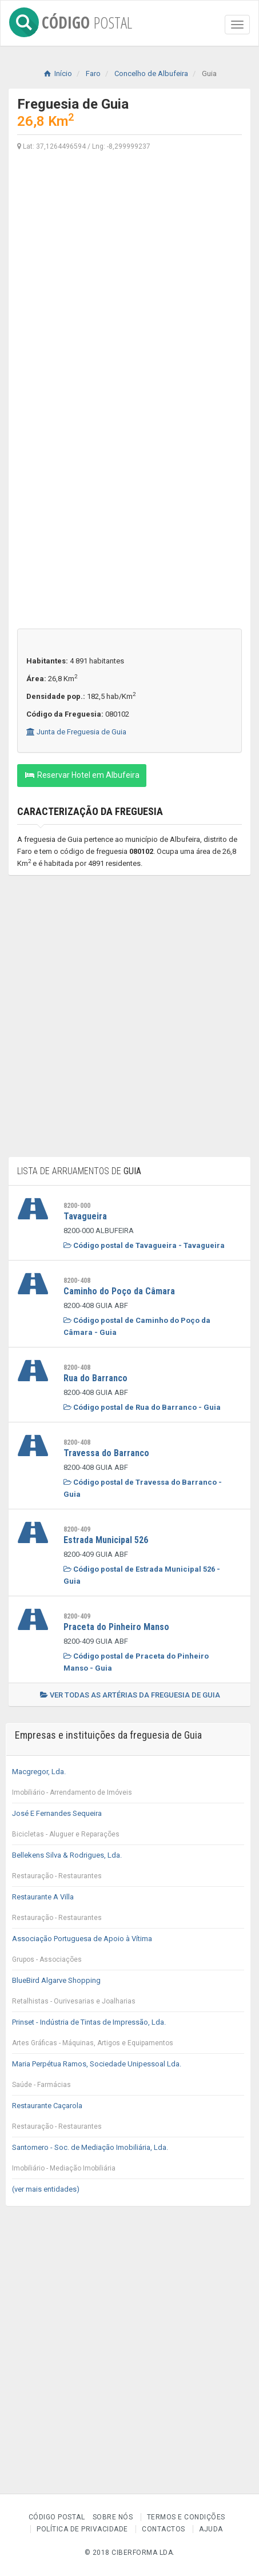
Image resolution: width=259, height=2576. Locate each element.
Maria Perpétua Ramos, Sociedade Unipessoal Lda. (128, 2077)
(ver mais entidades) (45, 2189)
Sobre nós (113, 2517)
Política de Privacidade (82, 2529)
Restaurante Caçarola (128, 2119)
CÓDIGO (70, 20)
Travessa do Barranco (106, 1453)
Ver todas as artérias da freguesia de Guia (130, 1695)
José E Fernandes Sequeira (128, 1826)
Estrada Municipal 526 (105, 1540)
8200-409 (76, 1529)
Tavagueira (85, 1216)
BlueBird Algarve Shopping (128, 1993)
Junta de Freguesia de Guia (76, 732)
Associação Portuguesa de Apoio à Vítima (128, 1952)
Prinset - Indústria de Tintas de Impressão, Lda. (128, 2035)
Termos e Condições (186, 2517)
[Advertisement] (129, 290)
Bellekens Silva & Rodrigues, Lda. (128, 1868)
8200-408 (76, 1281)
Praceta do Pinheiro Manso (116, 1626)
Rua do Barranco (95, 1378)
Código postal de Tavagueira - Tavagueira (144, 1245)
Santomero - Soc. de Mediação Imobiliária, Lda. (128, 2161)
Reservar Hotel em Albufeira (82, 775)
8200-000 (76, 1206)
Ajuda (211, 2529)
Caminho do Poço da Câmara (119, 1291)
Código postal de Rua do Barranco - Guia (142, 1407)
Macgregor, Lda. (128, 1785)
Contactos (163, 2529)
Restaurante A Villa (128, 1910)
